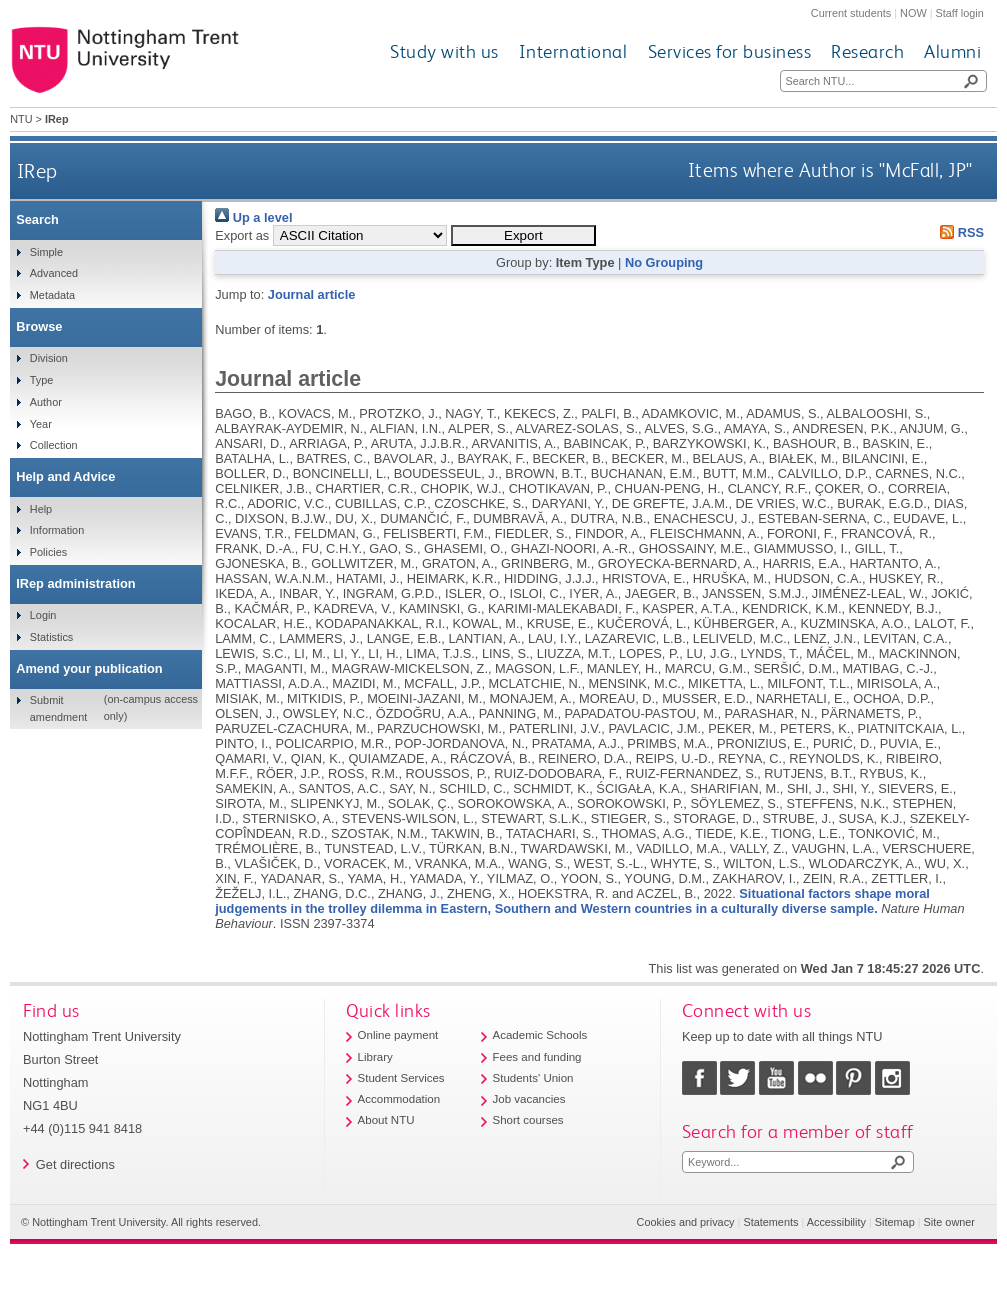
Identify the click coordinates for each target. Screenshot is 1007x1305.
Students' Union (533, 1078)
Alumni (952, 51)
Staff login (960, 13)
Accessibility (836, 1222)
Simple (46, 252)
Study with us (444, 51)
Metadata (52, 295)
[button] (523, 235)
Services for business (730, 51)
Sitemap (895, 1222)
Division (49, 358)
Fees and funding (537, 1057)
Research (867, 51)
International (573, 51)
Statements (770, 1222)
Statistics (52, 637)
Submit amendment (58, 708)
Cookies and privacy (686, 1222)
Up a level (253, 217)
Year (41, 424)
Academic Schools (540, 1035)
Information (57, 530)
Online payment (398, 1035)
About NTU (386, 1120)
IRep (37, 170)
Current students (851, 13)
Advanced (54, 273)
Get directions (75, 1164)
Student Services (401, 1078)
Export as (242, 235)
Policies (48, 552)
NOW (913, 13)
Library (375, 1057)
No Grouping (664, 262)
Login (43, 615)
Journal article (311, 294)
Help (41, 509)
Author (46, 402)
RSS (959, 232)
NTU (21, 119)
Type (42, 380)
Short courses (528, 1120)
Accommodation (399, 1099)
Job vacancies (529, 1099)
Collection (54, 445)
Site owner (949, 1222)
